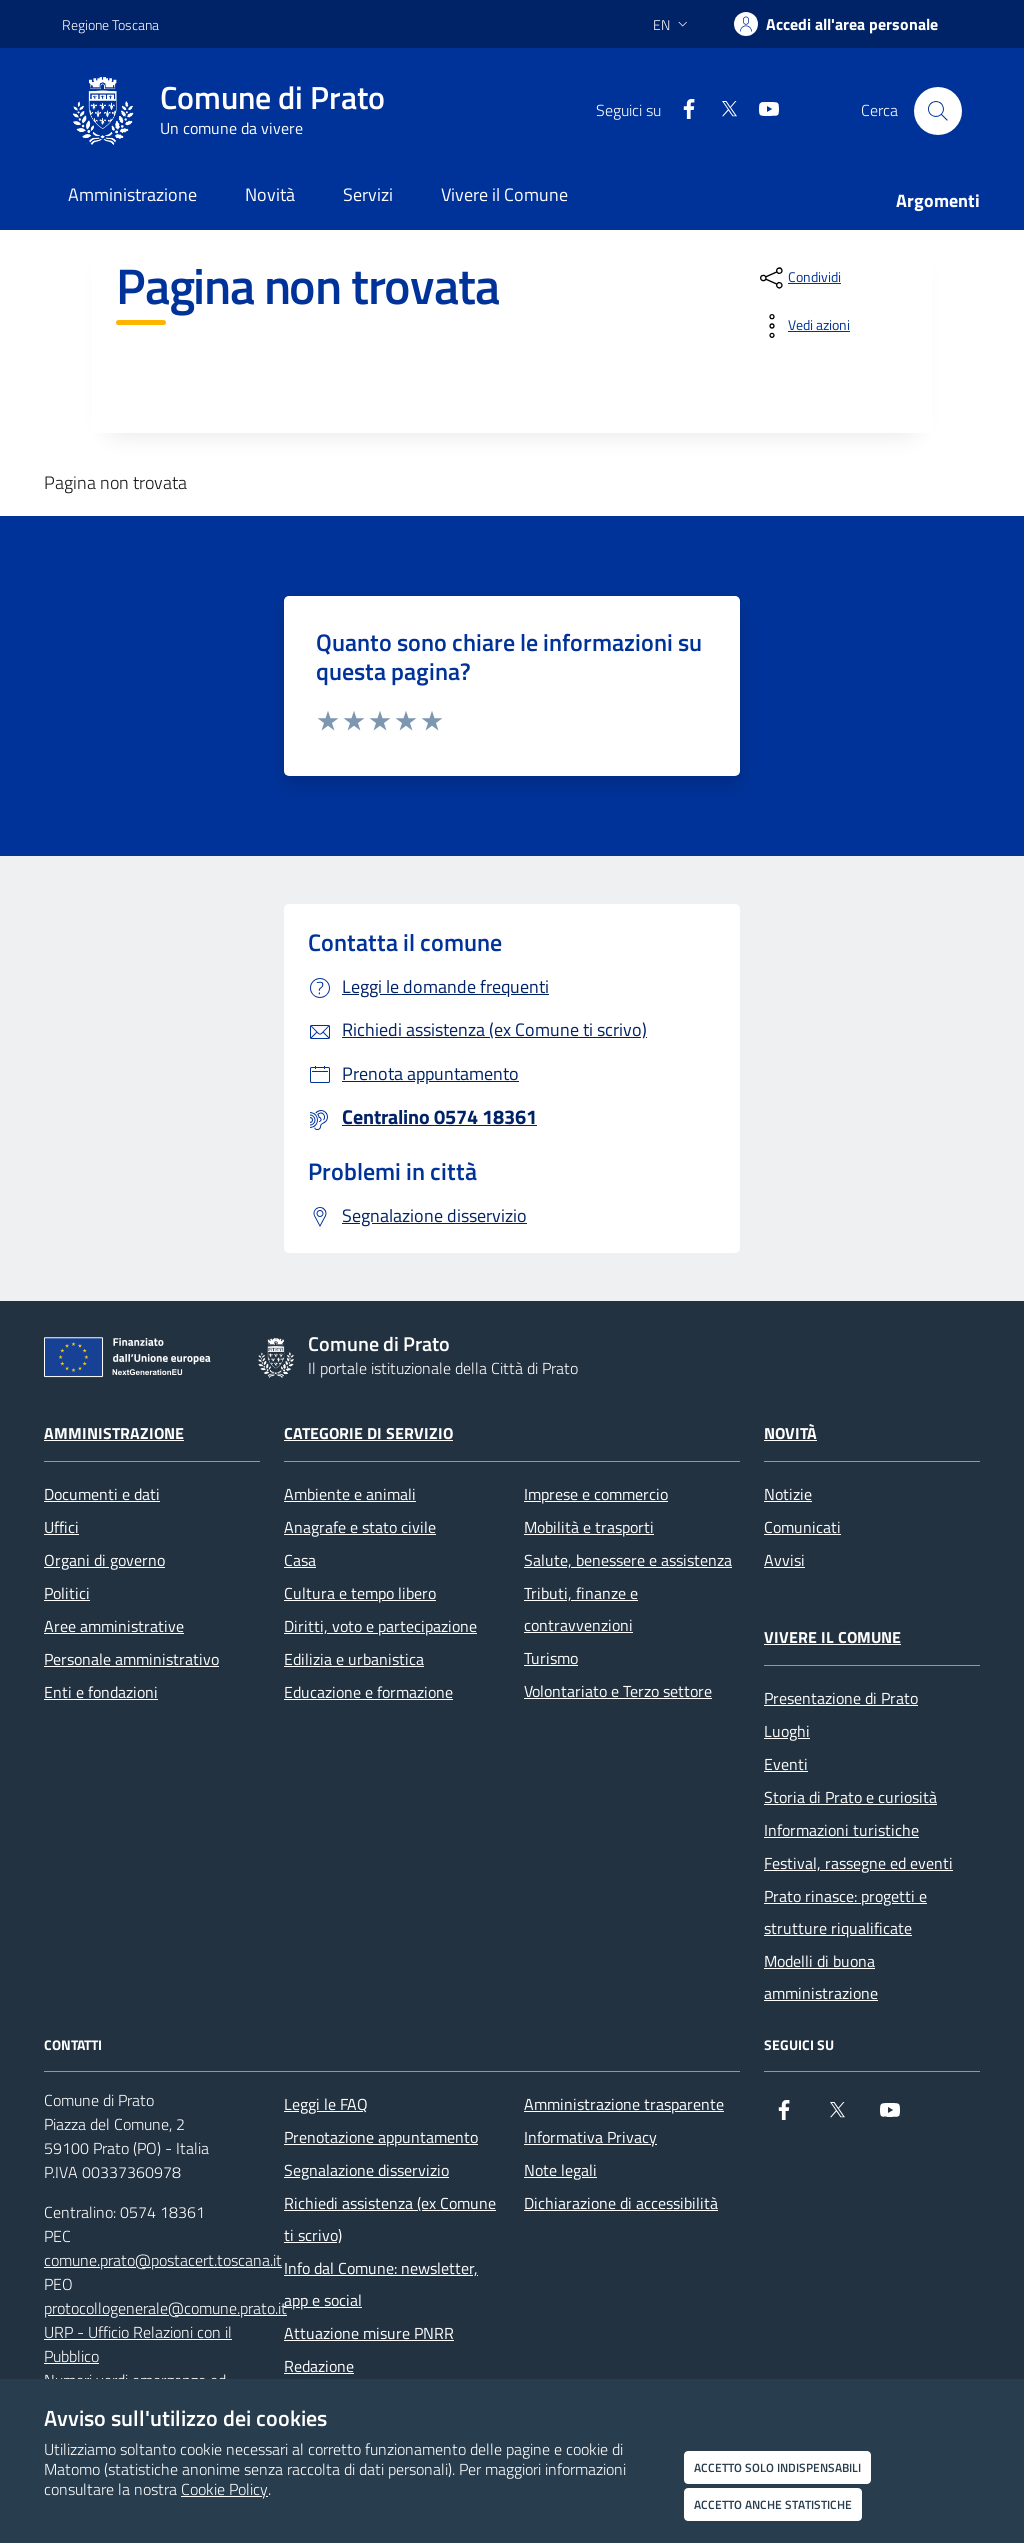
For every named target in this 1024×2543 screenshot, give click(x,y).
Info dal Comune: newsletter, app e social (381, 2284)
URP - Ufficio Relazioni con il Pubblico (138, 2344)
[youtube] (761, 110)
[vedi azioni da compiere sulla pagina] (803, 326)
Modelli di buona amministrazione (821, 1977)
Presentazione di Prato (841, 1698)
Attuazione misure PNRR (369, 2333)
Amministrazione (114, 1433)
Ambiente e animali (350, 1494)
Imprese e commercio (596, 1494)
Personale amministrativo (131, 1659)
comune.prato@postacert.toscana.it (163, 2260)
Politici (67, 1593)
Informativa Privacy (590, 2137)
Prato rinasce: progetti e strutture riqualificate (845, 1912)
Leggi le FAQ (326, 2104)
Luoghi (787, 1731)
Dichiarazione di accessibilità (621, 2203)
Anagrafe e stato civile (360, 1527)
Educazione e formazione (368, 1692)
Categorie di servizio (368, 1433)
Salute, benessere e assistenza (628, 1560)
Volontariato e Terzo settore (618, 1691)
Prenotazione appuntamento (381, 2137)
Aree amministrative (114, 1626)
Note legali (560, 2170)
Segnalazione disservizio (366, 2170)
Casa (300, 1560)
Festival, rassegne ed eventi (858, 1863)
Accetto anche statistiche (773, 2504)
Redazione (319, 2366)
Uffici (61, 1527)
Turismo (551, 1658)
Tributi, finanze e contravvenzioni (581, 1609)
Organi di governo (104, 1560)
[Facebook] (681, 110)
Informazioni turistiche (841, 1830)
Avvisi (784, 1560)
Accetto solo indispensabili (777, 2467)
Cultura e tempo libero (360, 1593)
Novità (790, 1433)
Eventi (786, 1764)
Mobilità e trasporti (589, 1527)
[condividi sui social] (798, 278)
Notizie (788, 1494)
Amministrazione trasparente (624, 2104)
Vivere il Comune (832, 1637)
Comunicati (802, 1527)
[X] (721, 110)
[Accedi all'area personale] (836, 24)
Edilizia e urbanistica (354, 1659)
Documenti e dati (102, 1494)
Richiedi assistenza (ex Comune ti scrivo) (390, 2219)
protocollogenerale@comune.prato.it (165, 2308)
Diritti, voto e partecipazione (380, 1626)
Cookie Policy (224, 2489)
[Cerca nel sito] (938, 111)
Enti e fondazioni (101, 1692)
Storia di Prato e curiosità (850, 1797)
